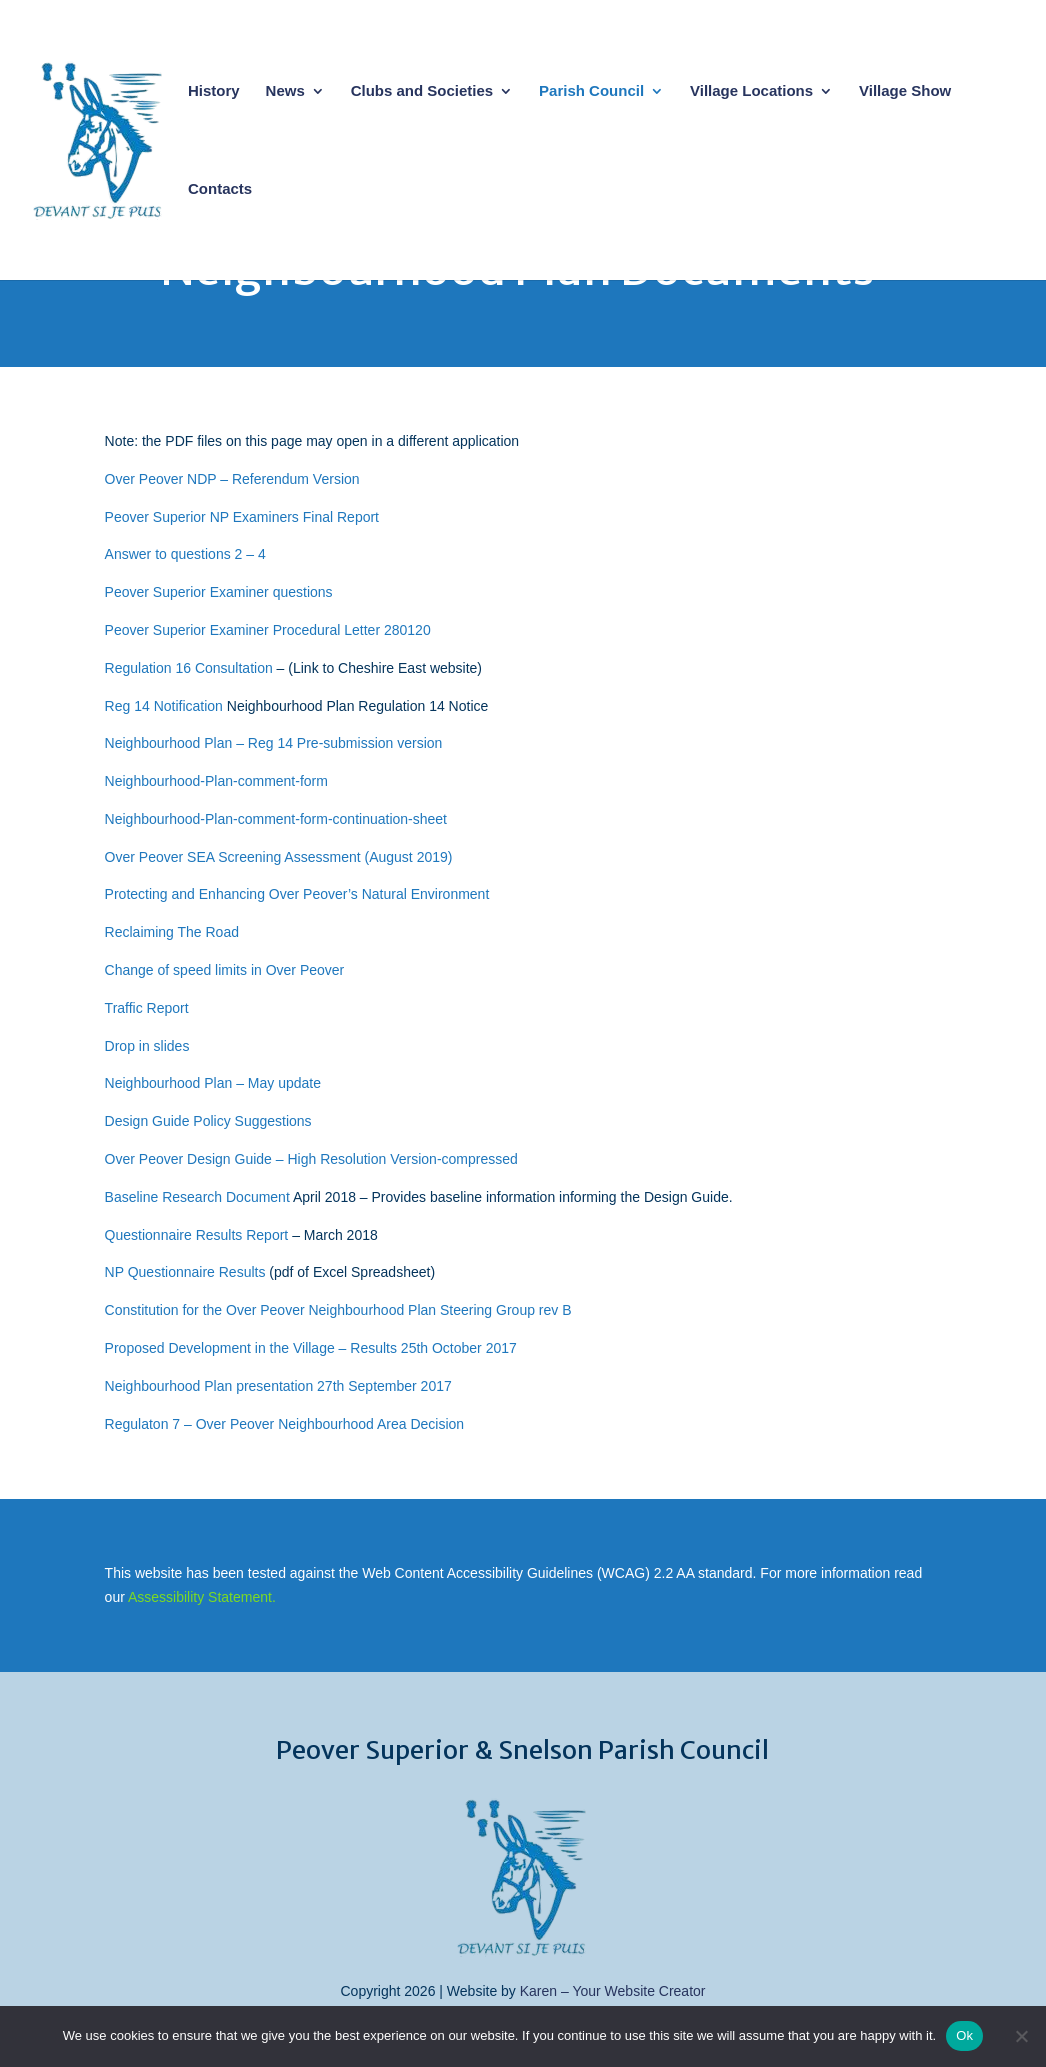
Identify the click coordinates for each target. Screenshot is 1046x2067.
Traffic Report (147, 1008)
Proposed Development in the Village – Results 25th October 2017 (311, 1348)
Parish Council (591, 91)
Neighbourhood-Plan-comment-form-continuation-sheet (276, 819)
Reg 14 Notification (164, 706)
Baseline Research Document (197, 1197)
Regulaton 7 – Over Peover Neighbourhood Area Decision (285, 1424)
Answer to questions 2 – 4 (185, 554)
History (214, 91)
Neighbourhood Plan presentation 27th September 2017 (278, 1386)
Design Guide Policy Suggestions (208, 1121)
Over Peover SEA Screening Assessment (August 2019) (279, 857)
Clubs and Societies (422, 91)
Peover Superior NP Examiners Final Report (242, 517)
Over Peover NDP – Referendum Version (232, 479)
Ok (964, 2035)
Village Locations (751, 91)
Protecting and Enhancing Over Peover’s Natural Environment (297, 894)
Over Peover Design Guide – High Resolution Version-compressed (311, 1159)
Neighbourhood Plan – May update (213, 1083)
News (285, 91)
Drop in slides (147, 1046)
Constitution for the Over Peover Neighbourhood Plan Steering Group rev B (338, 1310)
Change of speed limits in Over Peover (225, 970)
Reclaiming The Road (172, 932)
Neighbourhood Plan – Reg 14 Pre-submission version (274, 743)
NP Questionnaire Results (185, 1272)
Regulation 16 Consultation (189, 668)
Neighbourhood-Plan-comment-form (216, 781)
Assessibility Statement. (202, 1597)
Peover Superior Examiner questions (219, 592)
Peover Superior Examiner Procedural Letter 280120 (268, 630)
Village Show (905, 91)
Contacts (220, 189)
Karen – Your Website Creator (613, 1991)
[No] (1021, 2036)
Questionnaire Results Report (197, 1235)
